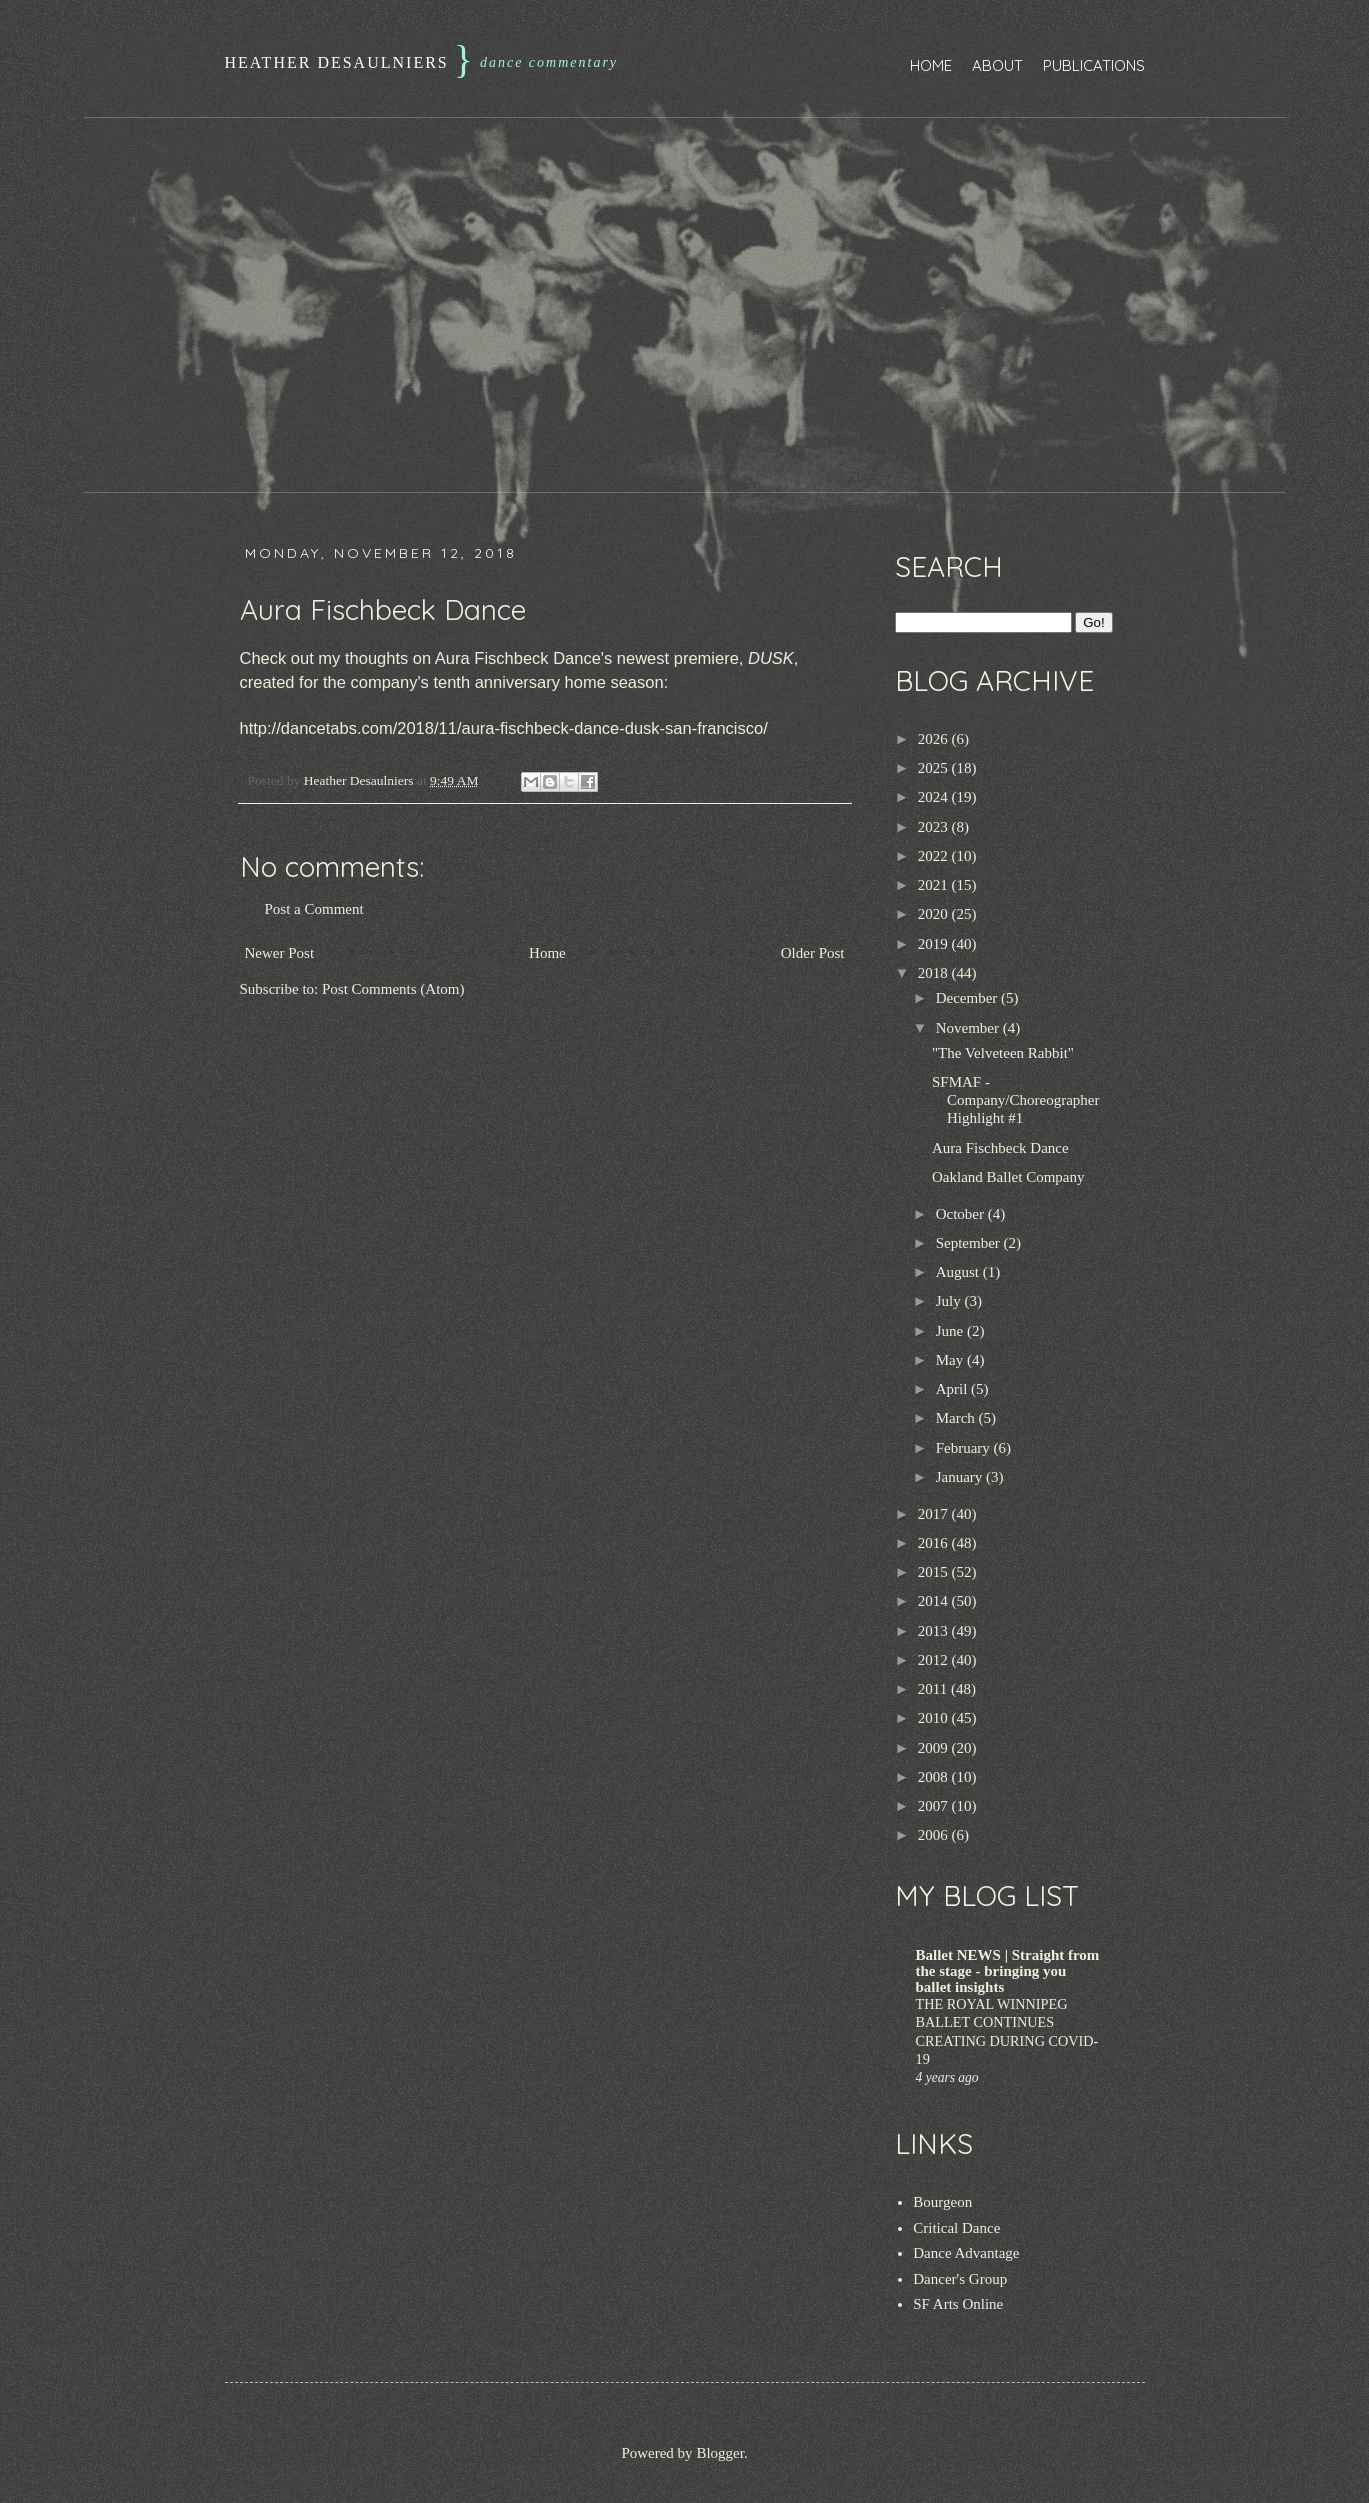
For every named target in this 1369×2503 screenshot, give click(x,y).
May (951, 1360)
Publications (1094, 65)
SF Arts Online (958, 2304)
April (953, 1389)
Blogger (720, 2453)
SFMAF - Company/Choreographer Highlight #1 (1015, 1100)
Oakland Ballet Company (1008, 1177)
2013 (935, 1631)
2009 (935, 1748)
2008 (935, 1777)
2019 (935, 944)
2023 (935, 827)
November (969, 1028)
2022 (935, 856)
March (957, 1418)
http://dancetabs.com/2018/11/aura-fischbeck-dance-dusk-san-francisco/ (504, 728)
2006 (935, 1835)
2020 (935, 914)
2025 (935, 768)
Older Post (813, 953)
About (997, 65)
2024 (935, 797)
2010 (935, 1718)
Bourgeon (942, 2202)
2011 (934, 1689)
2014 (935, 1601)
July (950, 1301)
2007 (935, 1806)
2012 (935, 1660)
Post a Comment (314, 909)
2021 (935, 885)
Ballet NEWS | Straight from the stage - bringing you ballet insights (1008, 1971)
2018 (935, 973)
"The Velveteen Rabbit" (1003, 1053)
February (965, 1448)
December (968, 998)
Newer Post (280, 953)
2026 (935, 739)
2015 (935, 1572)
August (959, 1272)
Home (931, 65)
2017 (935, 1514)
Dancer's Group (960, 2279)
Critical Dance (956, 2228)
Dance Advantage (966, 2253)
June (951, 1331)
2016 (935, 1543)
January (961, 1477)
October (962, 1214)
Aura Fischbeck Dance (1000, 1148)
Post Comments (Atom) (393, 989)
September (970, 1243)
